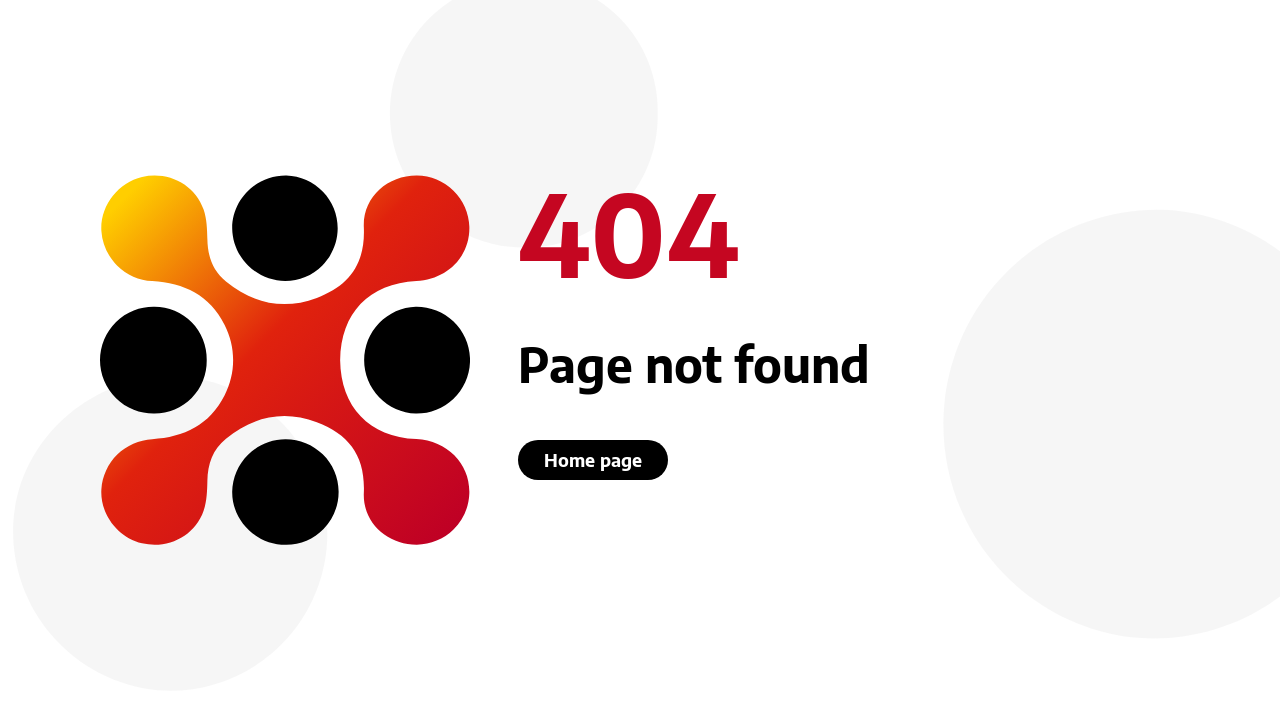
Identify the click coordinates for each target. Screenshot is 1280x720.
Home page (593, 459)
